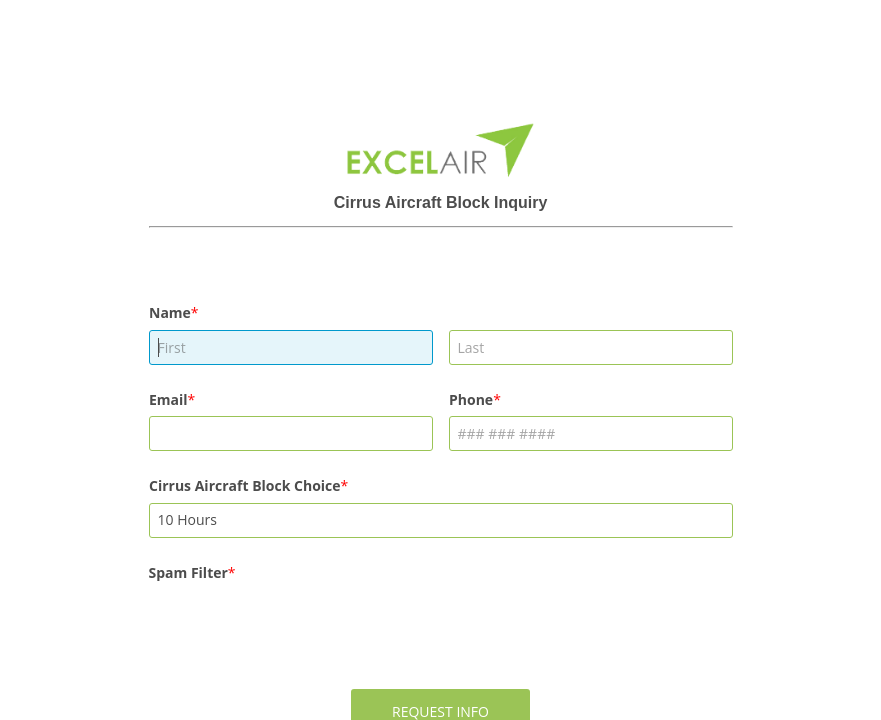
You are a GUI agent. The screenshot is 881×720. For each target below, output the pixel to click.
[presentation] (301, 629)
